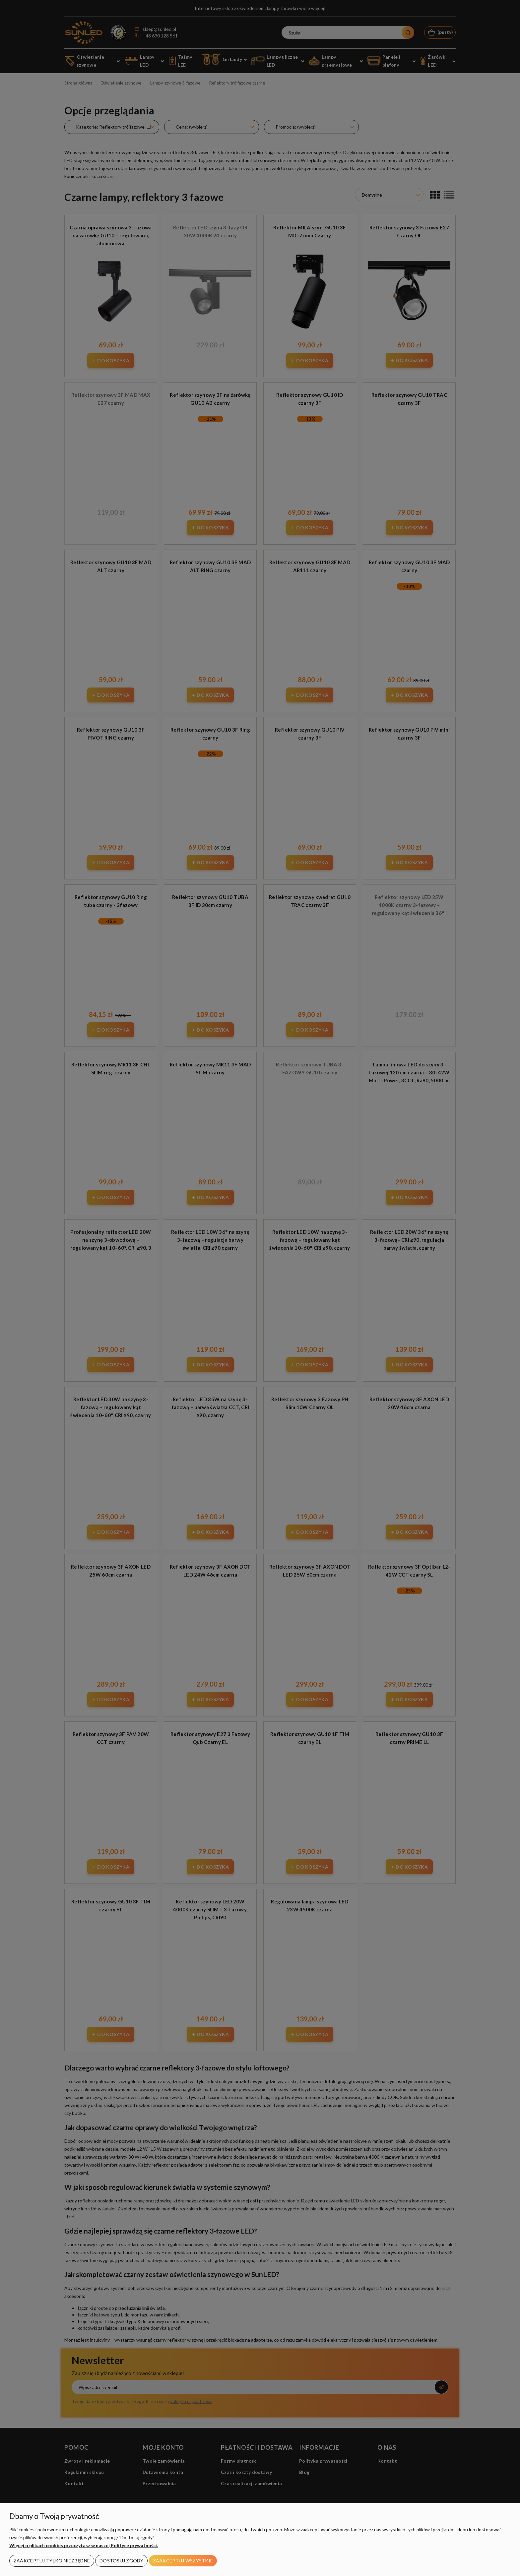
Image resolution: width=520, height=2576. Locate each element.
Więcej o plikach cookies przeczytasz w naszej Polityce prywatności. (83, 2545)
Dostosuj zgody (121, 2560)
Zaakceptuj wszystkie (183, 2560)
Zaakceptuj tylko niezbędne (52, 2560)
